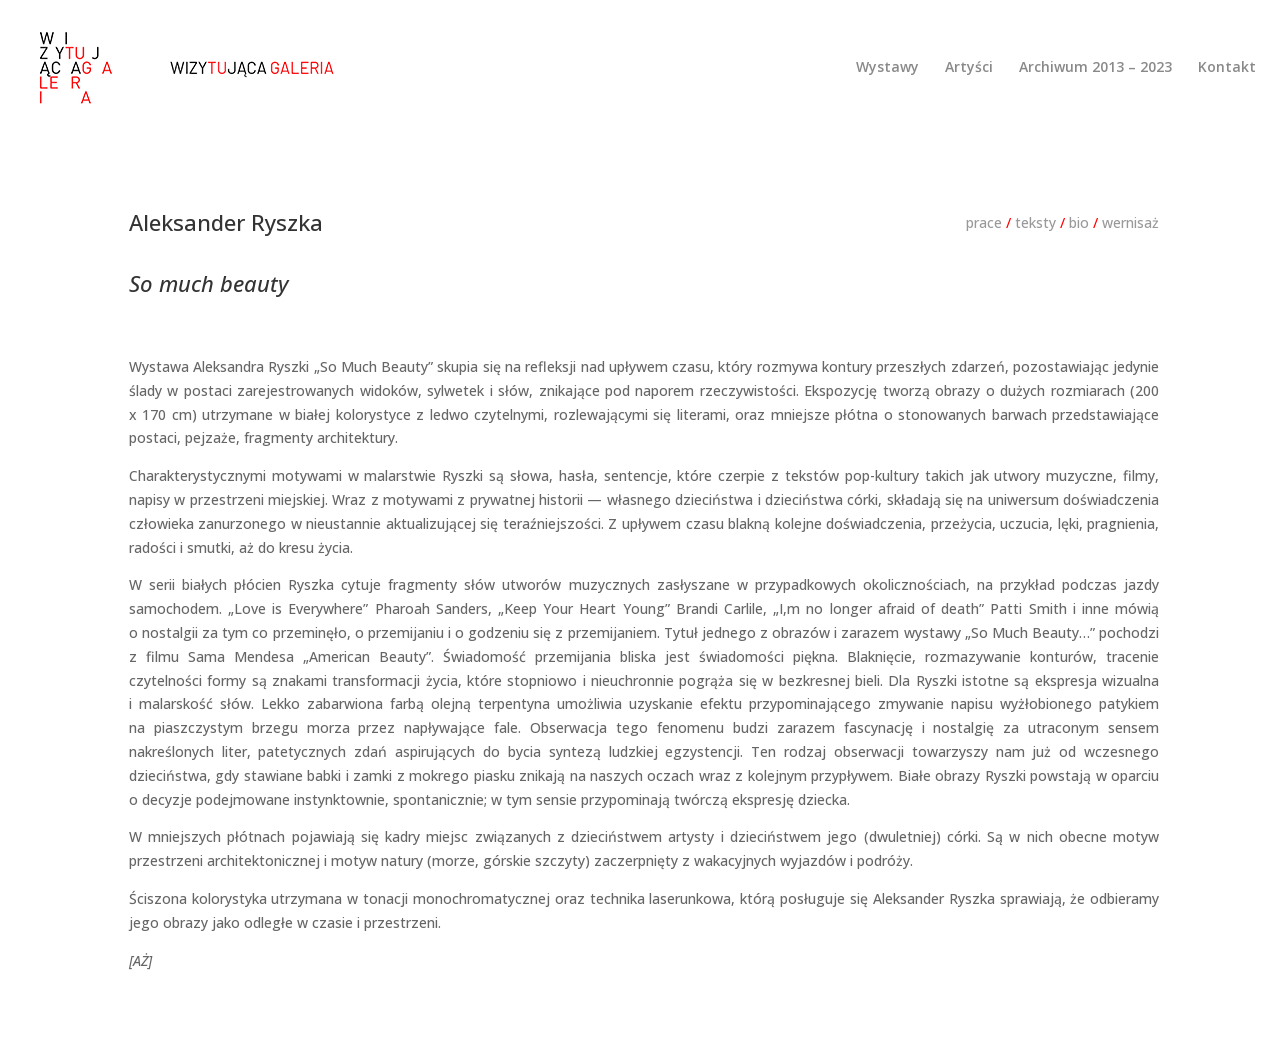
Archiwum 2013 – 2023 (1095, 68)
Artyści (969, 68)
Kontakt (1227, 68)
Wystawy (887, 68)
